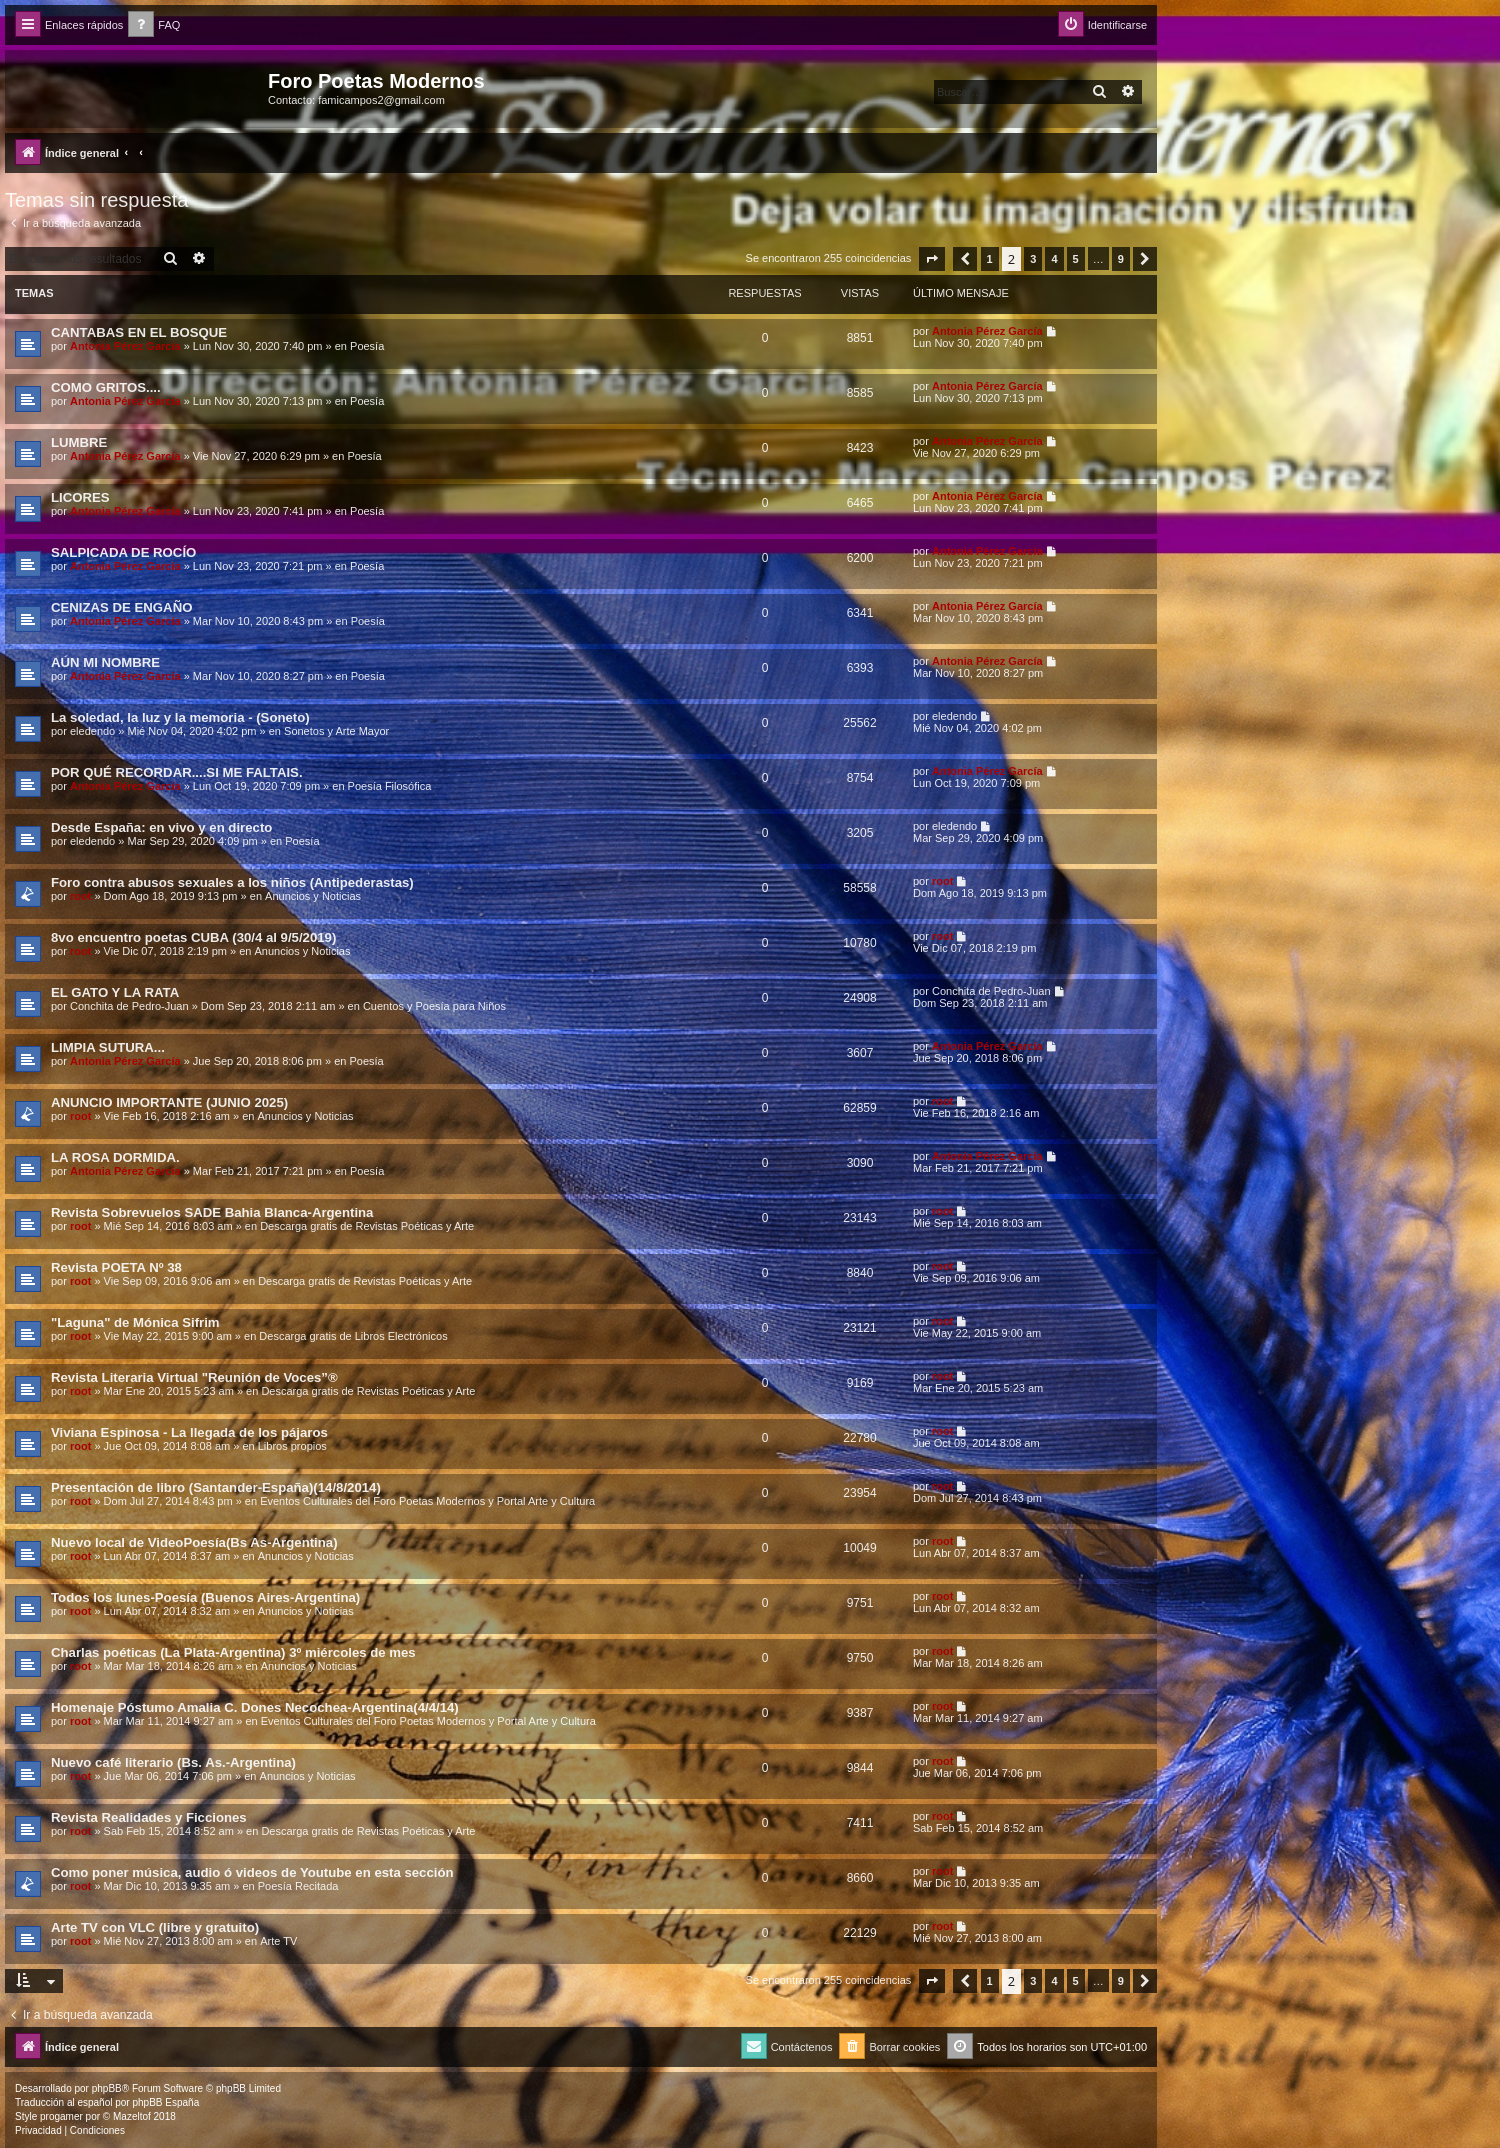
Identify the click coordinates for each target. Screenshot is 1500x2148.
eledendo (92, 731)
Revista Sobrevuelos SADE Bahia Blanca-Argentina (212, 1212)
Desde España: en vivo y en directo (161, 827)
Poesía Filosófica (390, 786)
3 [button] (1033, 259)
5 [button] (1076, 259)
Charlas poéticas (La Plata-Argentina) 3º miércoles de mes (233, 1652)
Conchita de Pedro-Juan (129, 1006)
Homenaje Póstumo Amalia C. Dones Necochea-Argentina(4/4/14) (255, 1707)
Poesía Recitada (298, 1886)
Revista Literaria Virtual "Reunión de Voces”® (194, 1377)
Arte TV (278, 1941)
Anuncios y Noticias (313, 896)
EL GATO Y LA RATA (115, 992)
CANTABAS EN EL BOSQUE (139, 332)
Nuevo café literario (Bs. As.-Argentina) (173, 1762)
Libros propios (292, 1446)
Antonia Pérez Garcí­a (125, 346)
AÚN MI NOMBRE (105, 662)
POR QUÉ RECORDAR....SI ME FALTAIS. (177, 772)
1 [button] (990, 259)
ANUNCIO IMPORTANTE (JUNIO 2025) (169, 1102)
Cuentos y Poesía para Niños (434, 1006)
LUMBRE (79, 442)
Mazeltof (132, 2116)
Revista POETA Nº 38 (116, 1267)
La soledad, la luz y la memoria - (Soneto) (180, 717)
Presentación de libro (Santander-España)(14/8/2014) (216, 1487)
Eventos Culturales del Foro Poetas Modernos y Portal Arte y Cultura (427, 1501)
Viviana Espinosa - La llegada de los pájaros (189, 1432)
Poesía (367, 346)
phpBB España (165, 2102)
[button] (932, 259)
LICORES (80, 497)
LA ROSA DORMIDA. (115, 1157)
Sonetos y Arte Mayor (336, 731)
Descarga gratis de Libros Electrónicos (353, 1336)
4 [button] (1054, 259)
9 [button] (1121, 259)
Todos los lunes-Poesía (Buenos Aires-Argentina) (205, 1597)
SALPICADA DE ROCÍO (123, 552)
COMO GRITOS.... (106, 387)
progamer (61, 2116)
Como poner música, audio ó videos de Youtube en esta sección (252, 1872)
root (80, 896)
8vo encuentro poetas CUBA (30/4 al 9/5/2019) (193, 937)
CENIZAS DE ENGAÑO (121, 607)
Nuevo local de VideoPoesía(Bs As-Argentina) (194, 1542)
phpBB (107, 2088)
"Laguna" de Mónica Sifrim (135, 1322)
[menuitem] (154, 25)
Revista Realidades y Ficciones (149, 1817)
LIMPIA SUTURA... (108, 1047)
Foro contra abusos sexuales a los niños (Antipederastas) (232, 882)
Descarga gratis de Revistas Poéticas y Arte (367, 1226)
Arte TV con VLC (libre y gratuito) (155, 1927)
